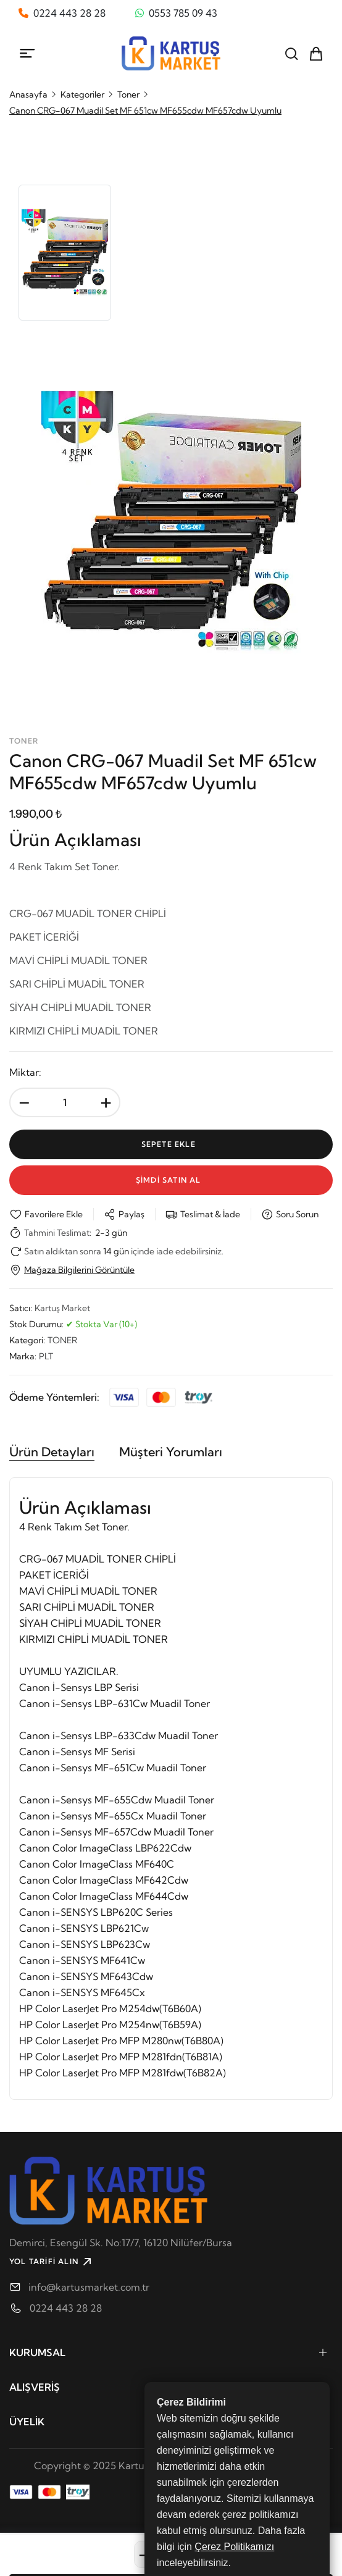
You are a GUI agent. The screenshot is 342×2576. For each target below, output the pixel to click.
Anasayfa (28, 94)
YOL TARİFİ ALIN (51, 2261)
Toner (128, 94)
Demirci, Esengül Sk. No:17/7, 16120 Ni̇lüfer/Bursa (120, 2242)
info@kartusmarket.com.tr (88, 2287)
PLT (46, 1356)
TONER (62, 1340)
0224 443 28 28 (66, 2308)
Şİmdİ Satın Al (171, 1180)
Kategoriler (82, 94)
